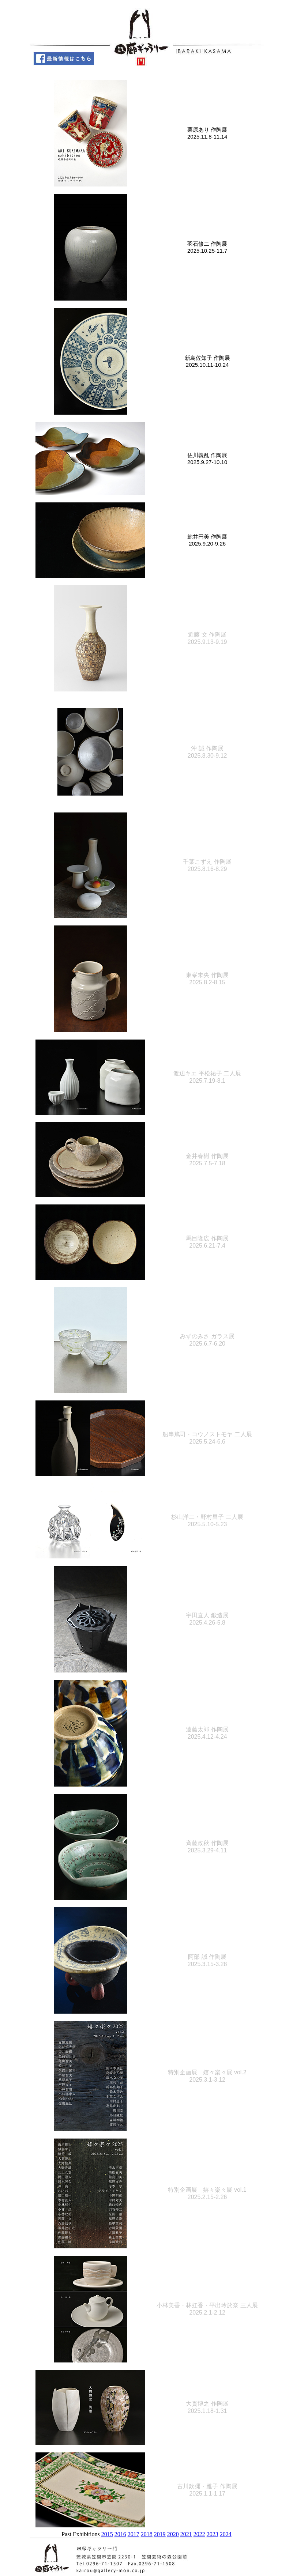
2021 (186, 2534)
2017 (133, 2534)
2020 (173, 2534)
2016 (120, 2534)
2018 (147, 2534)
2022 (199, 2534)
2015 (107, 2534)
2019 (160, 2534)
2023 (212, 2534)
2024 (226, 2534)
